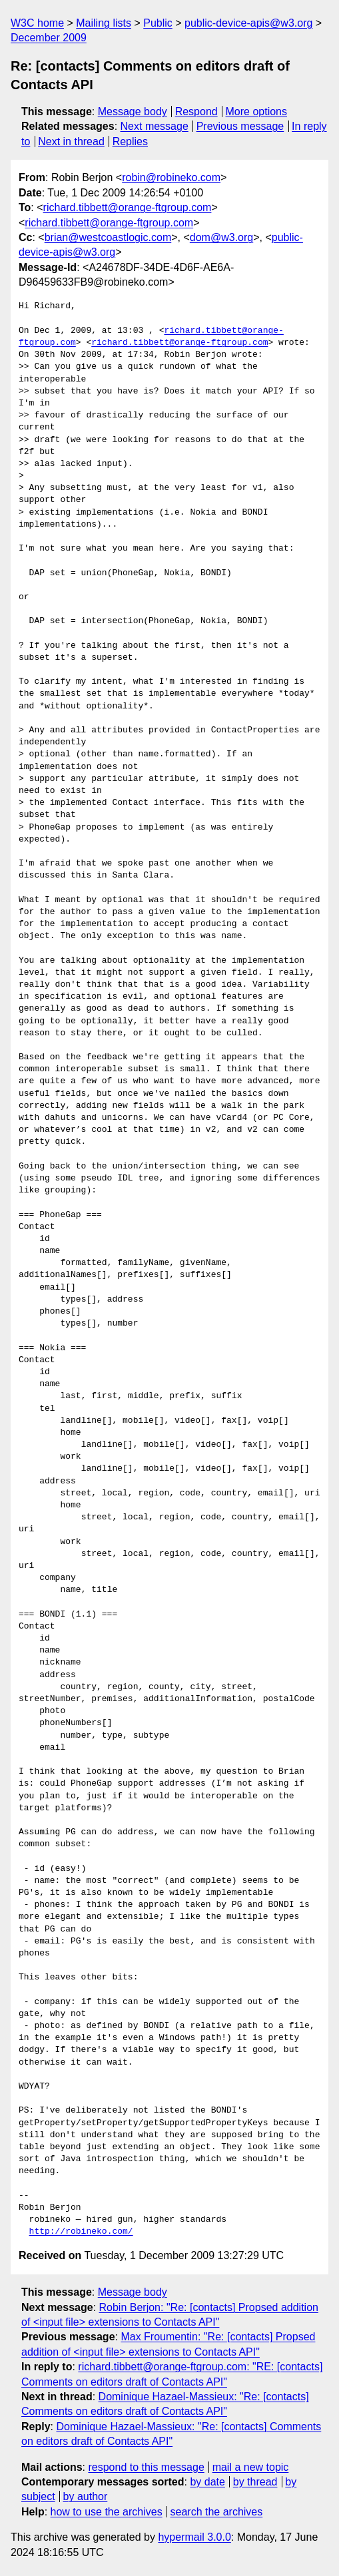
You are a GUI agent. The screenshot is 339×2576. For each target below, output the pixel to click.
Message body (132, 111)
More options (257, 111)
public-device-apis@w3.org (248, 23)
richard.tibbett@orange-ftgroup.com (127, 207)
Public (157, 23)
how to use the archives (107, 2511)
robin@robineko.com (171, 177)
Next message (154, 126)
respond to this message (146, 2467)
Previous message (240, 126)
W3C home (37, 23)
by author (85, 2496)
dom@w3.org (221, 237)
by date (207, 2481)
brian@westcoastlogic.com (108, 237)
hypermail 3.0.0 (194, 2537)
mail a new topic (250, 2467)
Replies (130, 141)
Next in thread (71, 141)
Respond (196, 111)
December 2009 (49, 37)
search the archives (216, 2511)
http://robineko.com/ (81, 2232)
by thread (255, 2481)
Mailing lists (103, 23)
